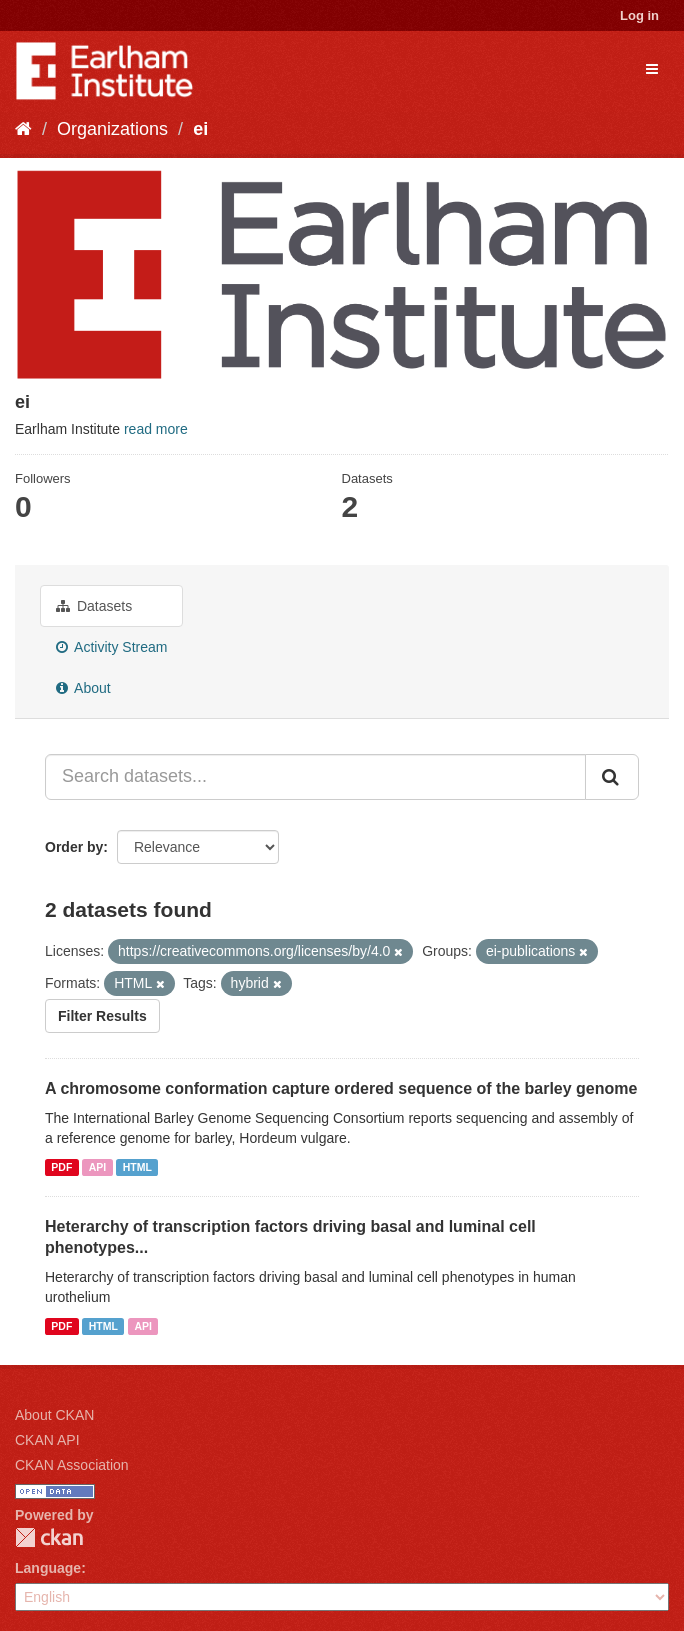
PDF (61, 1167)
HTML (137, 1167)
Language (48, 1568)
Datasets (94, 606)
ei (200, 129)
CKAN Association (72, 1465)
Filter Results (102, 1016)
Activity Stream (111, 647)
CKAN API (47, 1440)
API (98, 1167)
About (83, 688)
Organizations (112, 129)
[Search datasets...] (315, 777)
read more (156, 429)
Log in (639, 15)
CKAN (49, 1537)
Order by (74, 847)
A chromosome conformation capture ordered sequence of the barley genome (341, 1088)
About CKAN (54, 1415)
